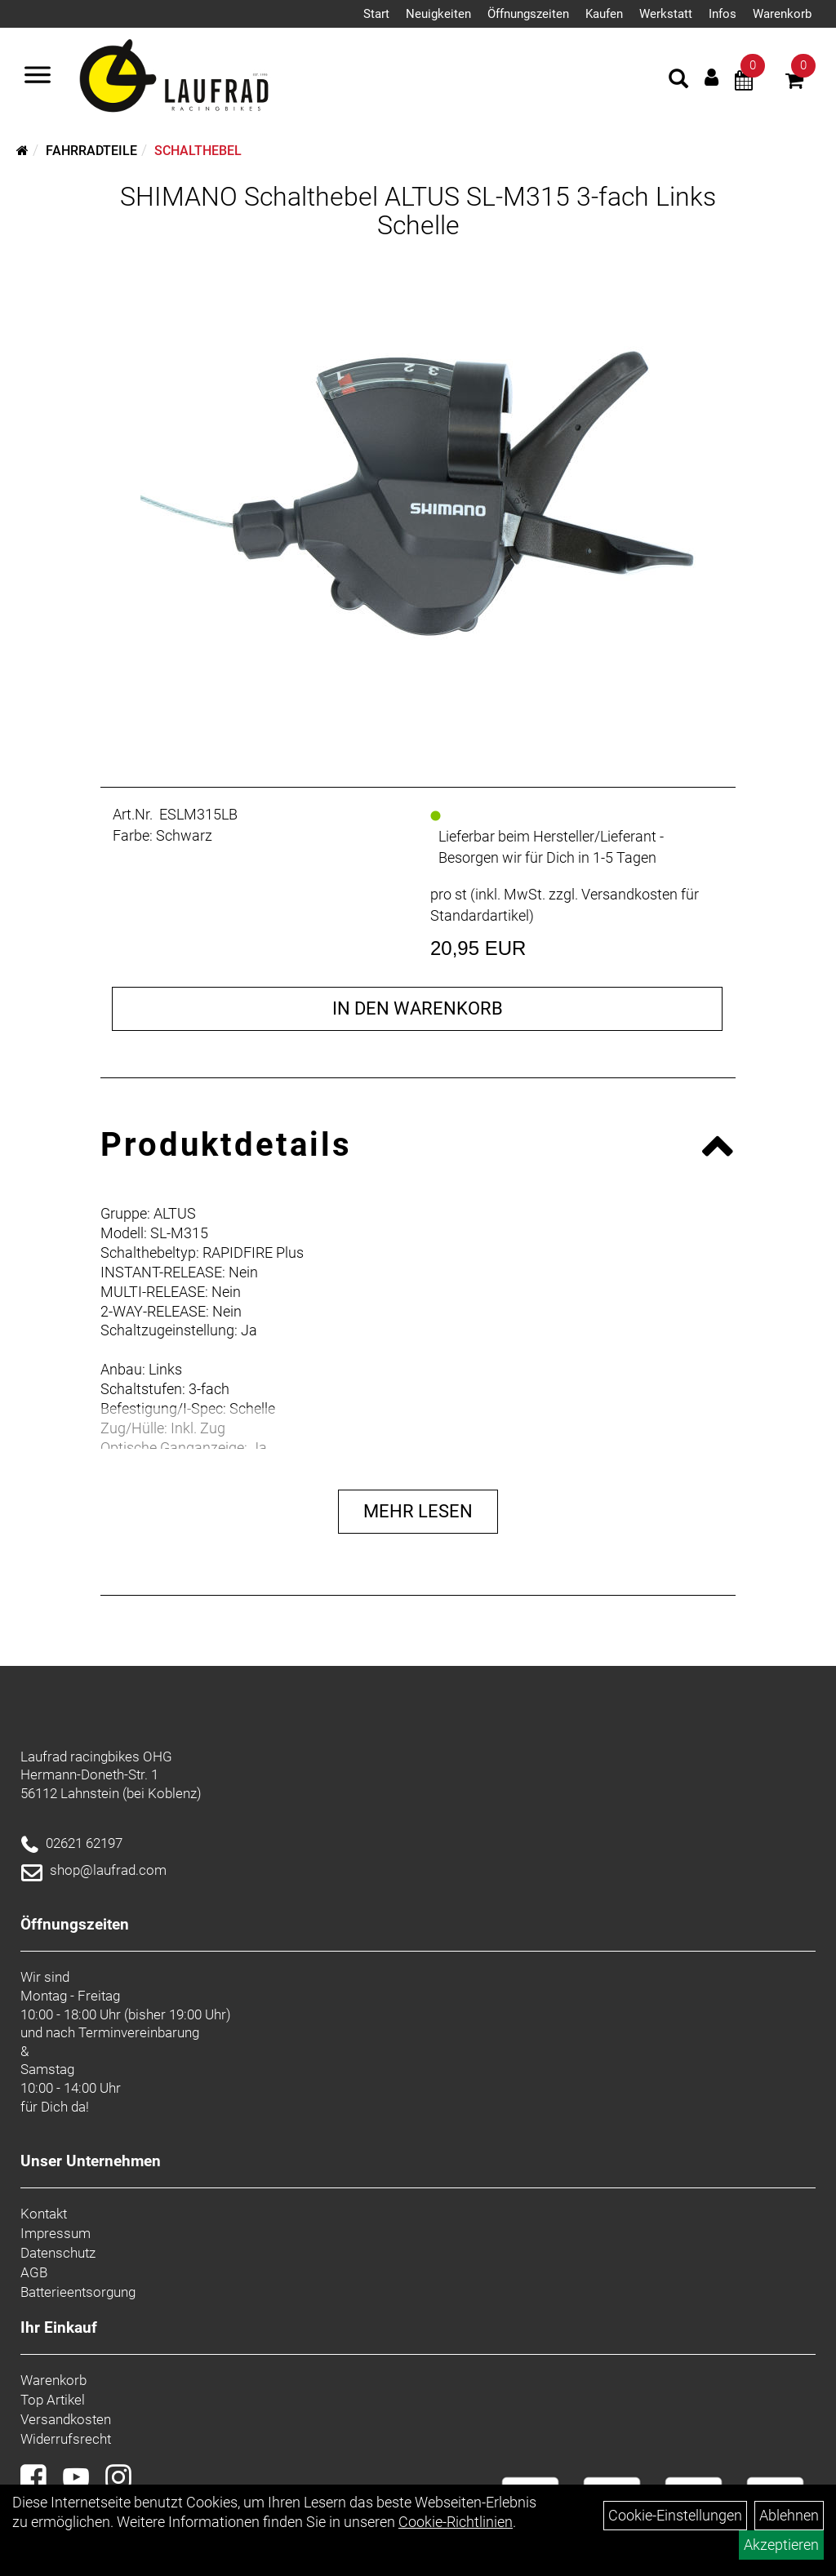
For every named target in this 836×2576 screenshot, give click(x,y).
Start (376, 14)
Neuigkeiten (438, 14)
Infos (722, 14)
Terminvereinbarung (138, 2032)
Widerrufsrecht (65, 2439)
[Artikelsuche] (678, 80)
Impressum (55, 2233)
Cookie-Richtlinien (455, 2521)
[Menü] (37, 76)
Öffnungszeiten (528, 14)
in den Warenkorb (417, 1008)
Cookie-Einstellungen (675, 2515)
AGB (33, 2272)
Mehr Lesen (418, 1511)
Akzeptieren (781, 2544)
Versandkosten (65, 2419)
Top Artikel (52, 2400)
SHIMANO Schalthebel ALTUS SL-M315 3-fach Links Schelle (418, 211)
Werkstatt (665, 14)
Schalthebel (198, 150)
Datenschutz (58, 2253)
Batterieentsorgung (78, 2292)
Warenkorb (782, 14)
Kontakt (43, 2213)
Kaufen (604, 14)
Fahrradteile (91, 150)
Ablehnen (789, 2515)
